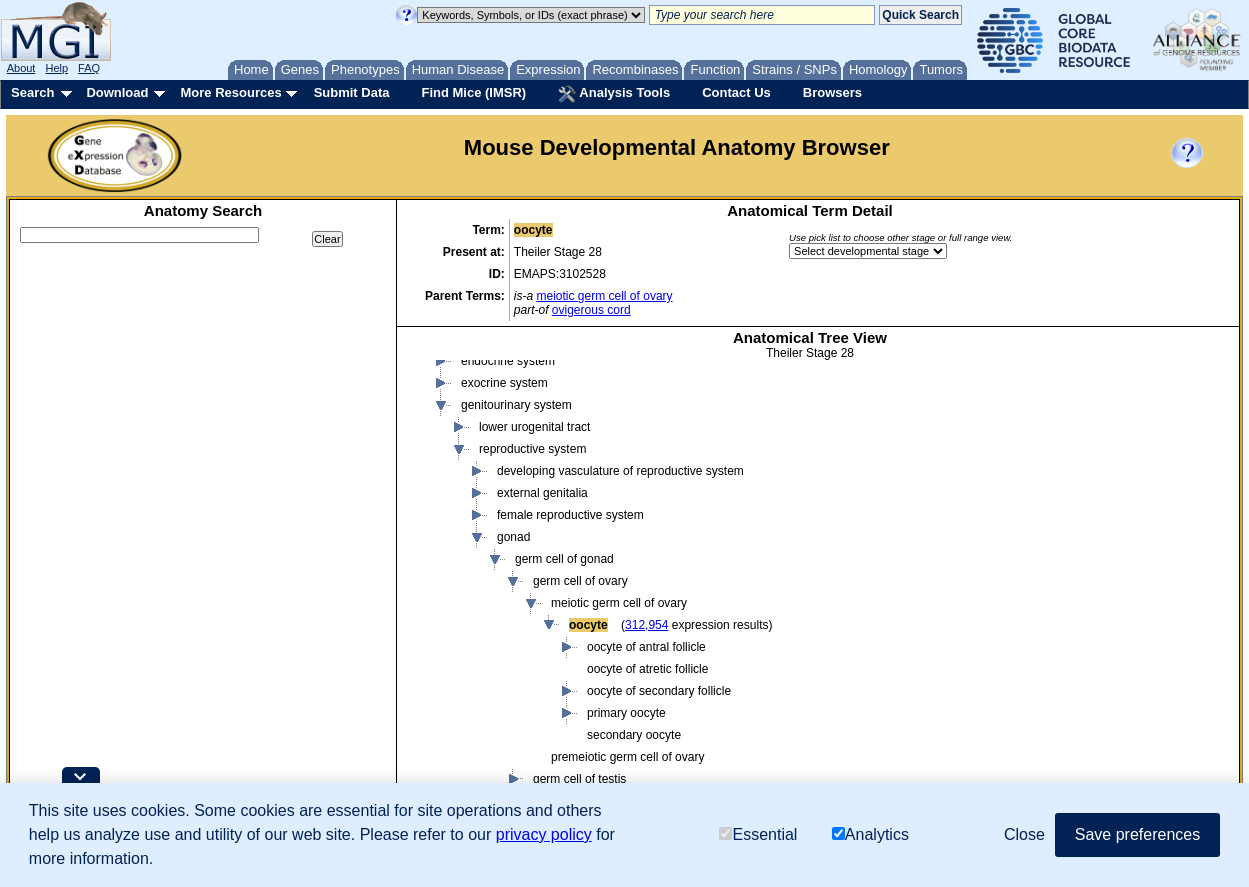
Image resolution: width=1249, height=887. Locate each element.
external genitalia (542, 493)
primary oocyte (626, 713)
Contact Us (736, 92)
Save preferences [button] (1137, 834)
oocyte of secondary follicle (659, 691)
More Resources (230, 92)
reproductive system (532, 449)
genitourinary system (516, 405)
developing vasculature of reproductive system (620, 471)
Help (56, 68)
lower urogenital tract (534, 427)
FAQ (89, 68)
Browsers (832, 92)
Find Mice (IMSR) (473, 92)
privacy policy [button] (544, 834)
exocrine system (504, 383)
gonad (513, 537)
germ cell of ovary (580, 581)
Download (117, 92)
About (21, 68)
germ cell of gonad (564, 559)
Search (32, 92)
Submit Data (352, 92)
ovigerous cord (591, 310)
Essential (758, 834)
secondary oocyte (634, 735)
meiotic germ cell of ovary (605, 296)
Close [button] (1024, 834)
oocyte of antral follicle (646, 647)
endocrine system (508, 361)
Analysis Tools (614, 94)
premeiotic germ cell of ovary (627, 757)
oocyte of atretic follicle (647, 669)
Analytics (870, 834)
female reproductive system (570, 515)
